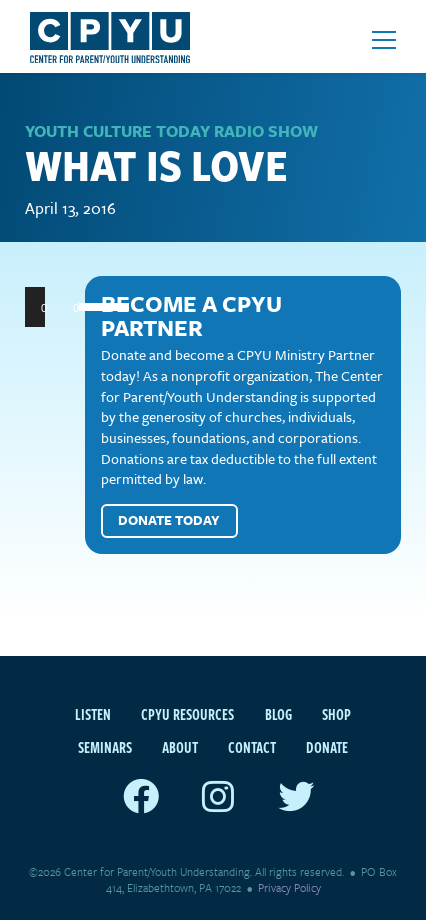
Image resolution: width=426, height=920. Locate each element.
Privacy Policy (289, 887)
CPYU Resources (187, 714)
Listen (93, 714)
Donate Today (169, 520)
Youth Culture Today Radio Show (171, 131)
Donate (327, 747)
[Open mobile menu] (384, 40)
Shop (336, 714)
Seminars (105, 747)
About (180, 747)
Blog (278, 714)
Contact (252, 747)
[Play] (51, 307)
